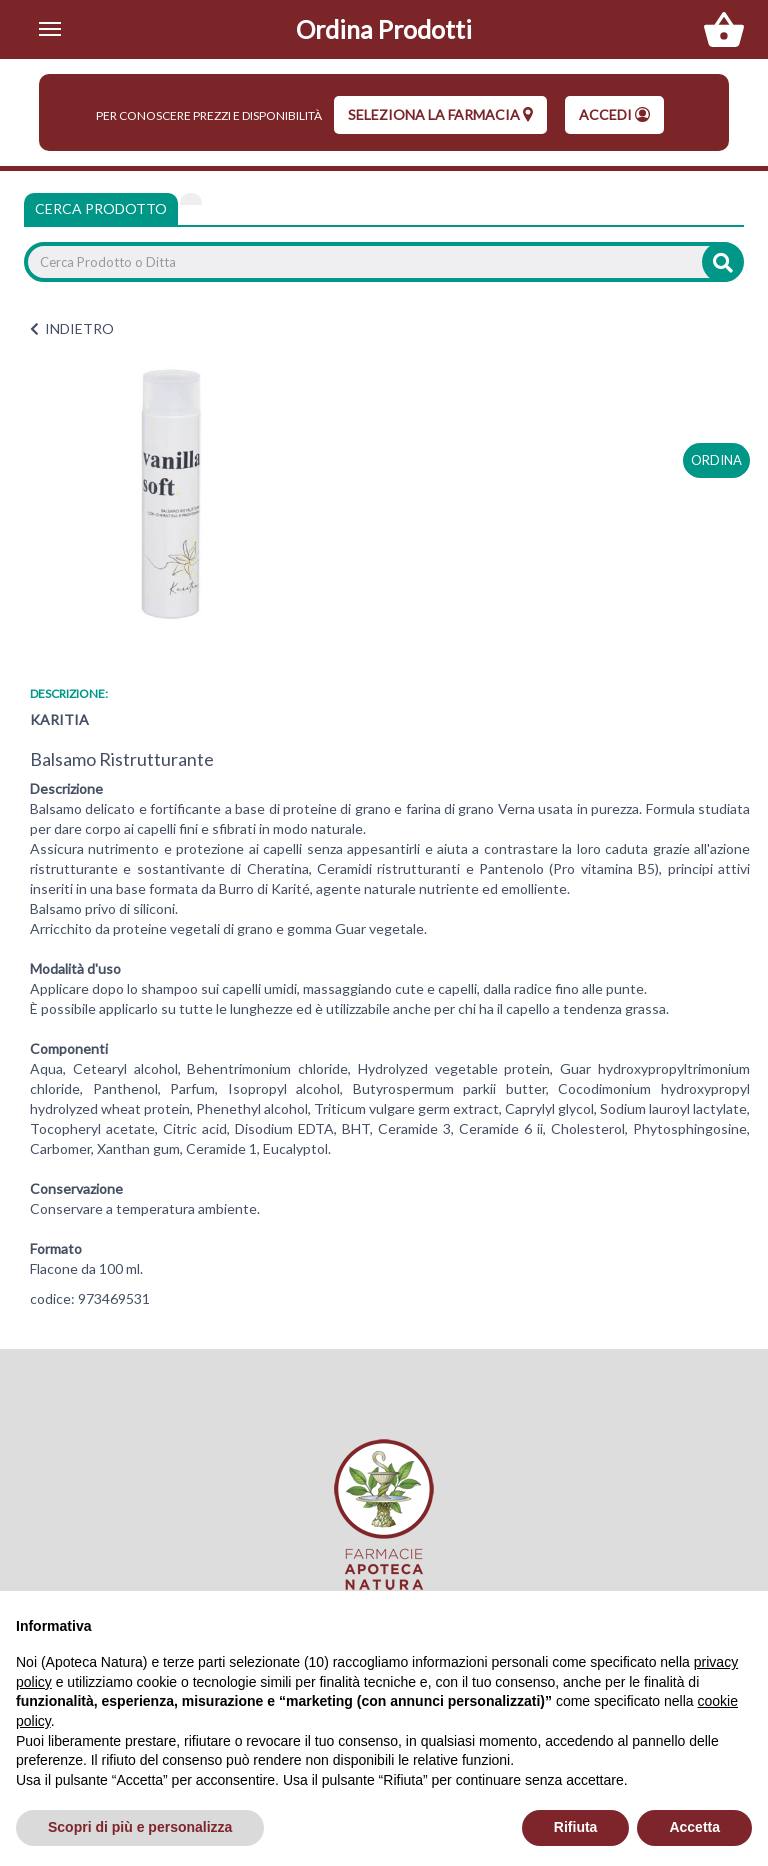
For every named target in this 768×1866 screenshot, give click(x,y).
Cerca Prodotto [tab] (101, 208)
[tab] (191, 199)
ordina (716, 460)
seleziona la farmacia (440, 114)
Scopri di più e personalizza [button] (140, 1827)
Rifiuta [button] (576, 1827)
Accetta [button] (694, 1827)
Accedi (614, 114)
